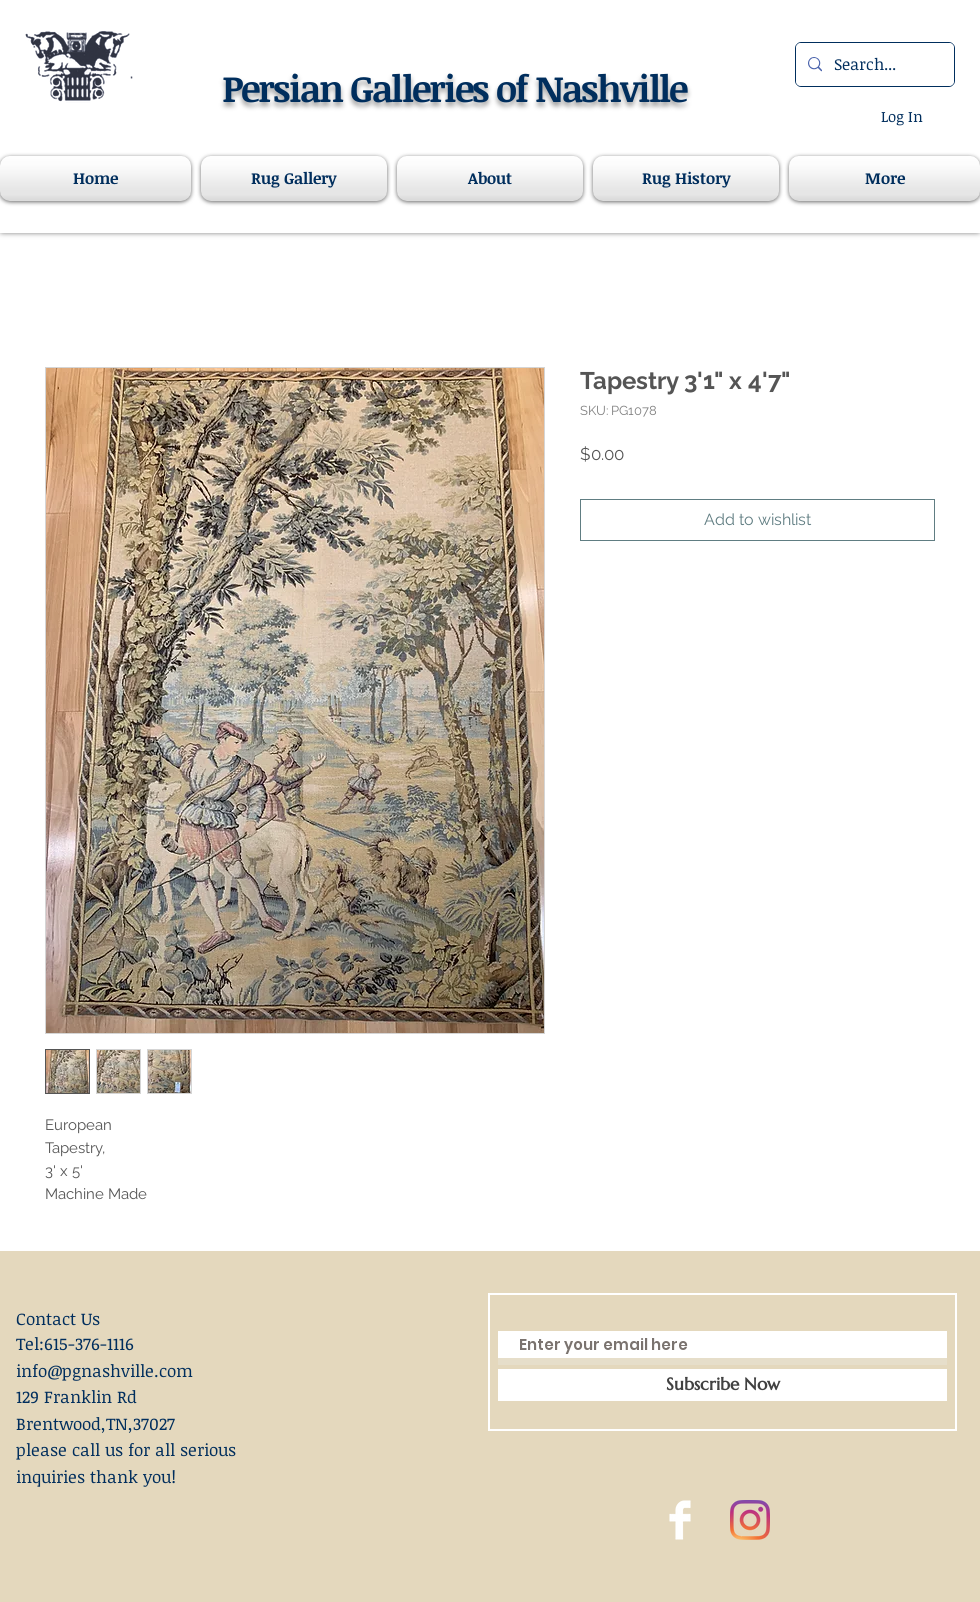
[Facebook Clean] (680, 1520)
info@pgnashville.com (104, 1370)
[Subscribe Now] (722, 1385)
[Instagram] (750, 1520)
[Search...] (873, 64)
